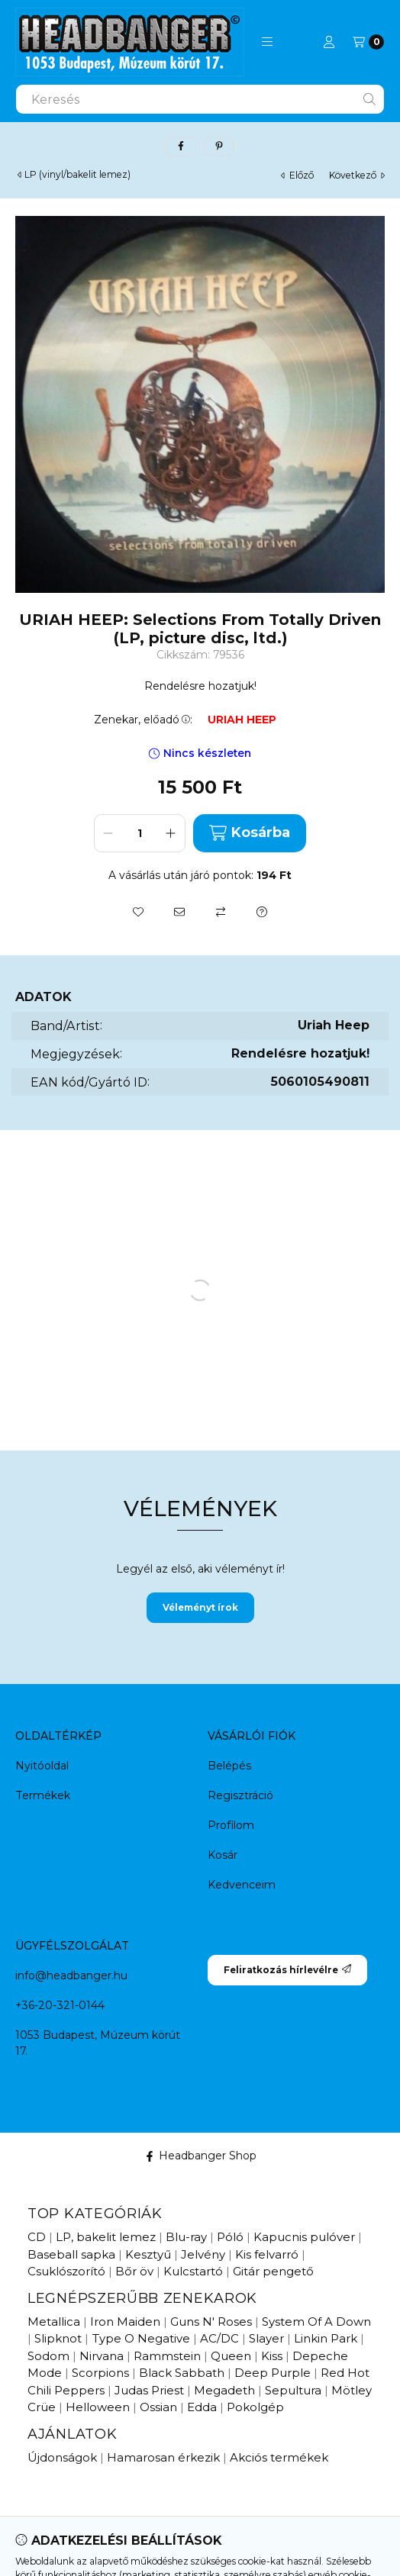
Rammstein (167, 2356)
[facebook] (181, 146)
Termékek (42, 1795)
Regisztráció (240, 1795)
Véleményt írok (200, 1607)
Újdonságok (62, 2457)
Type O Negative (141, 2338)
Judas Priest (149, 2390)
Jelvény (203, 2254)
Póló (230, 2237)
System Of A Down (316, 2321)
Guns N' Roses (211, 2321)
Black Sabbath (181, 2372)
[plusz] (171, 833)
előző (297, 175)
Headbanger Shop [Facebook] (200, 2155)
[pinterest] (219, 146)
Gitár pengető (273, 2271)
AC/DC (219, 2338)
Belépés (229, 1766)
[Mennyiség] (139, 833)
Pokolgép (255, 2407)
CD (36, 2237)
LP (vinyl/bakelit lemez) (77, 174)
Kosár (222, 1855)
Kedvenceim (242, 1885)
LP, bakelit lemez (106, 2237)
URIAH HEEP (242, 719)
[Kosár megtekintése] (368, 42)
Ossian (158, 2407)
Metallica (53, 2321)
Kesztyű (148, 2254)
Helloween (98, 2407)
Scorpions (100, 2372)
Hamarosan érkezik (163, 2457)
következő (357, 175)
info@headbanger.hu (71, 1975)
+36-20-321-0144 (60, 2005)
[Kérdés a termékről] (262, 912)
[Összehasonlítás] (221, 912)
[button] (267, 42)
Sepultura (293, 2390)
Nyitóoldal (42, 1766)
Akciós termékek (279, 2457)
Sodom (48, 2356)
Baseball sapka (71, 2254)
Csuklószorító (66, 2271)
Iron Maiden (125, 2321)
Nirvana (101, 2356)
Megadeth (224, 2390)
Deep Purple (272, 2372)
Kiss (271, 2356)
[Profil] (329, 42)
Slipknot (58, 2338)
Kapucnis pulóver (304, 2237)
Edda (202, 2407)
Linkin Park (325, 2338)
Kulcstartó (193, 2271)
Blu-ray (186, 2237)
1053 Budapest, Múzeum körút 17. (97, 2043)
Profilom (231, 1825)
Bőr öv (134, 2271)
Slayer (266, 2338)
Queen (231, 2356)
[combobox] (200, 99)
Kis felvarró (266, 2254)
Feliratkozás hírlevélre (287, 1969)
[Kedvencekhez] (138, 912)
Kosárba (249, 833)
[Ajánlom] (179, 912)
